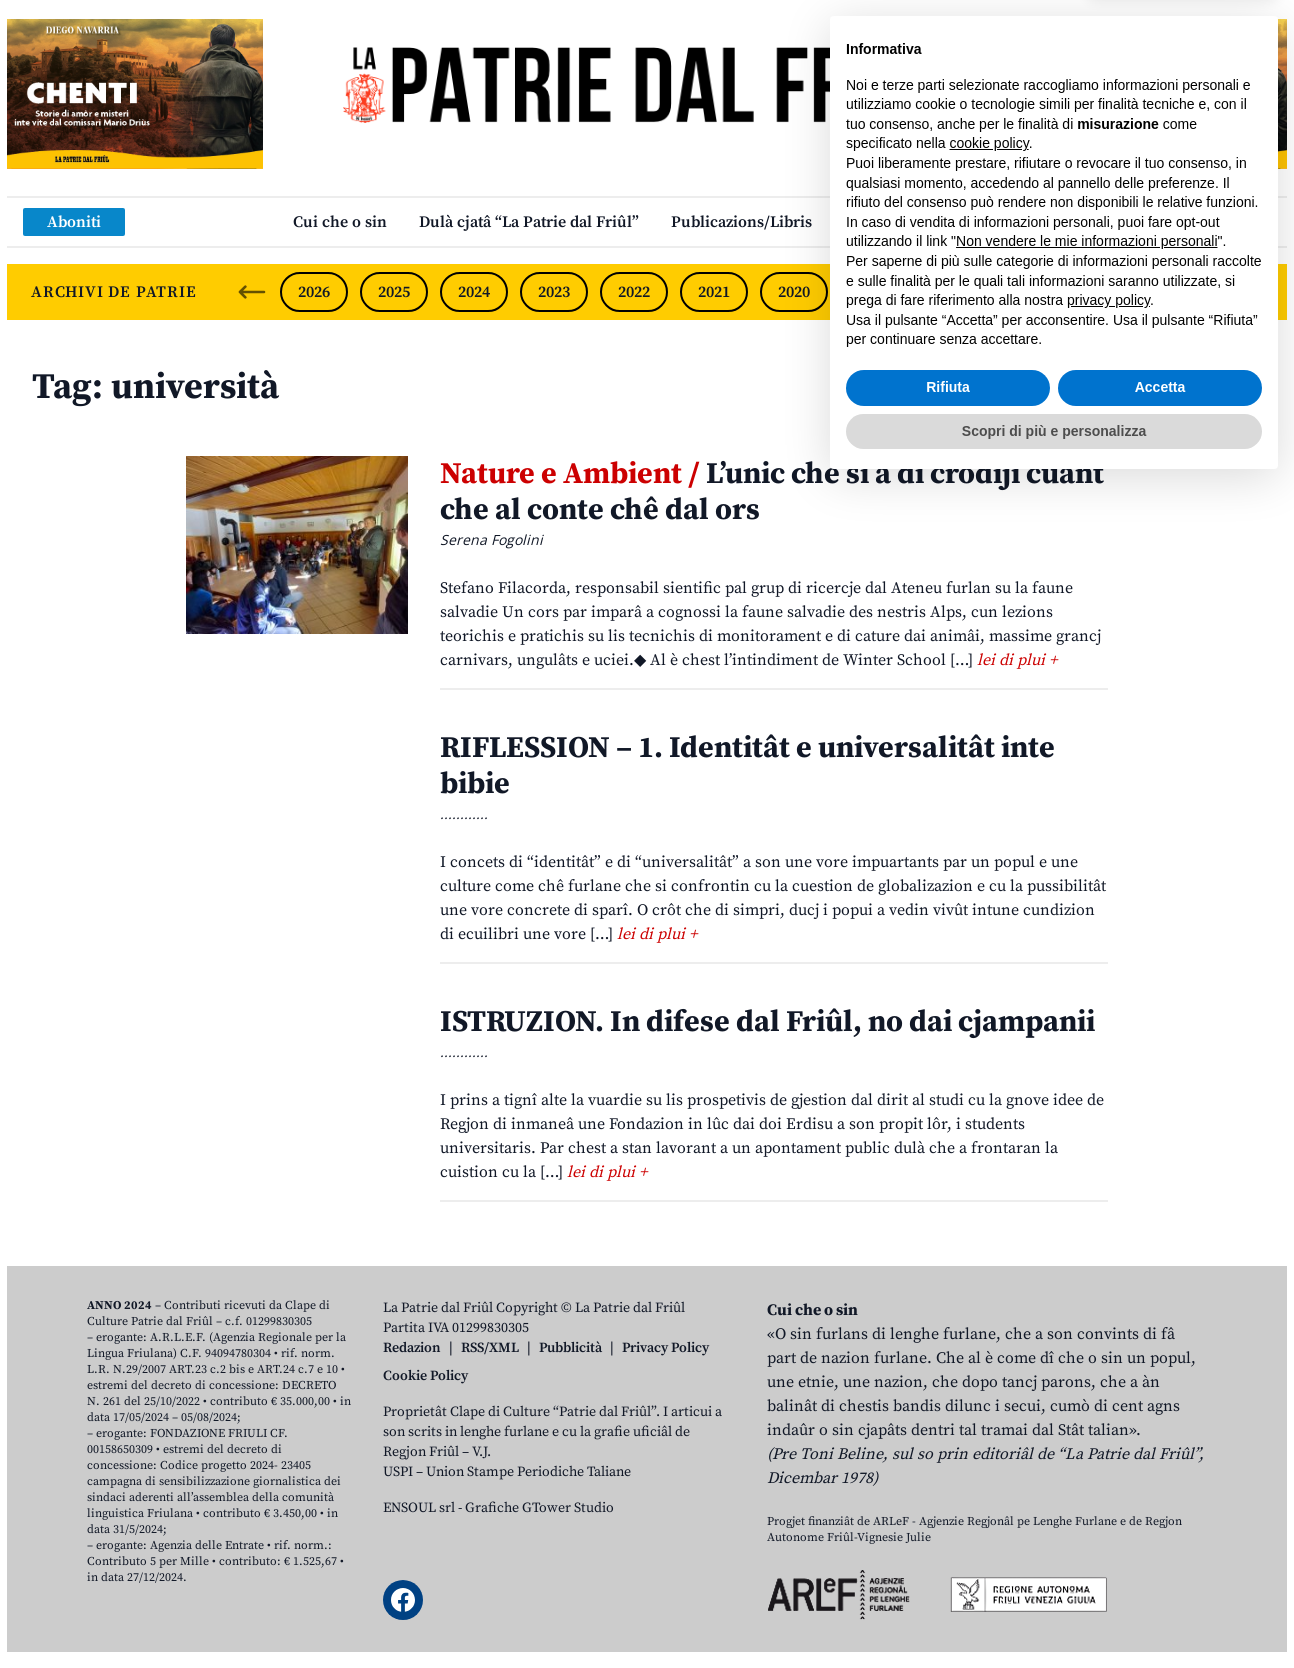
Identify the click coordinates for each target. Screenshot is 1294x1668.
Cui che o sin (340, 222)
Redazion (412, 1348)
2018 (954, 292)
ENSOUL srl (419, 1508)
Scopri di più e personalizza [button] (1054, 1613)
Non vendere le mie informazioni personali (1086, 1424)
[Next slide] (1255, 292)
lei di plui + (1017, 660)
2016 (1114, 292)
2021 (714, 292)
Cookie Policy (425, 1376)
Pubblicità (570, 1348)
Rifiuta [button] (948, 1570)
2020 (794, 292)
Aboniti (74, 222)
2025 (394, 292)
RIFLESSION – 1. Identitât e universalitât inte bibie (747, 766)
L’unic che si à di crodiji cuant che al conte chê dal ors (772, 492)
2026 (314, 292)
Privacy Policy (665, 1348)
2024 (474, 292)
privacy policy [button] (1108, 1483)
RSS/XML (490, 1348)
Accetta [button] (1160, 1570)
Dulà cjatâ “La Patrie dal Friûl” (529, 222)
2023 (554, 292)
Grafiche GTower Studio (539, 1508)
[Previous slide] (252, 292)
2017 (1034, 292)
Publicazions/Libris (741, 222)
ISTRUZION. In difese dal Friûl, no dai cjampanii (767, 1022)
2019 (874, 292)
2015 (1193, 292)
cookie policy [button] (989, 1326)
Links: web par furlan (922, 222)
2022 (634, 292)
